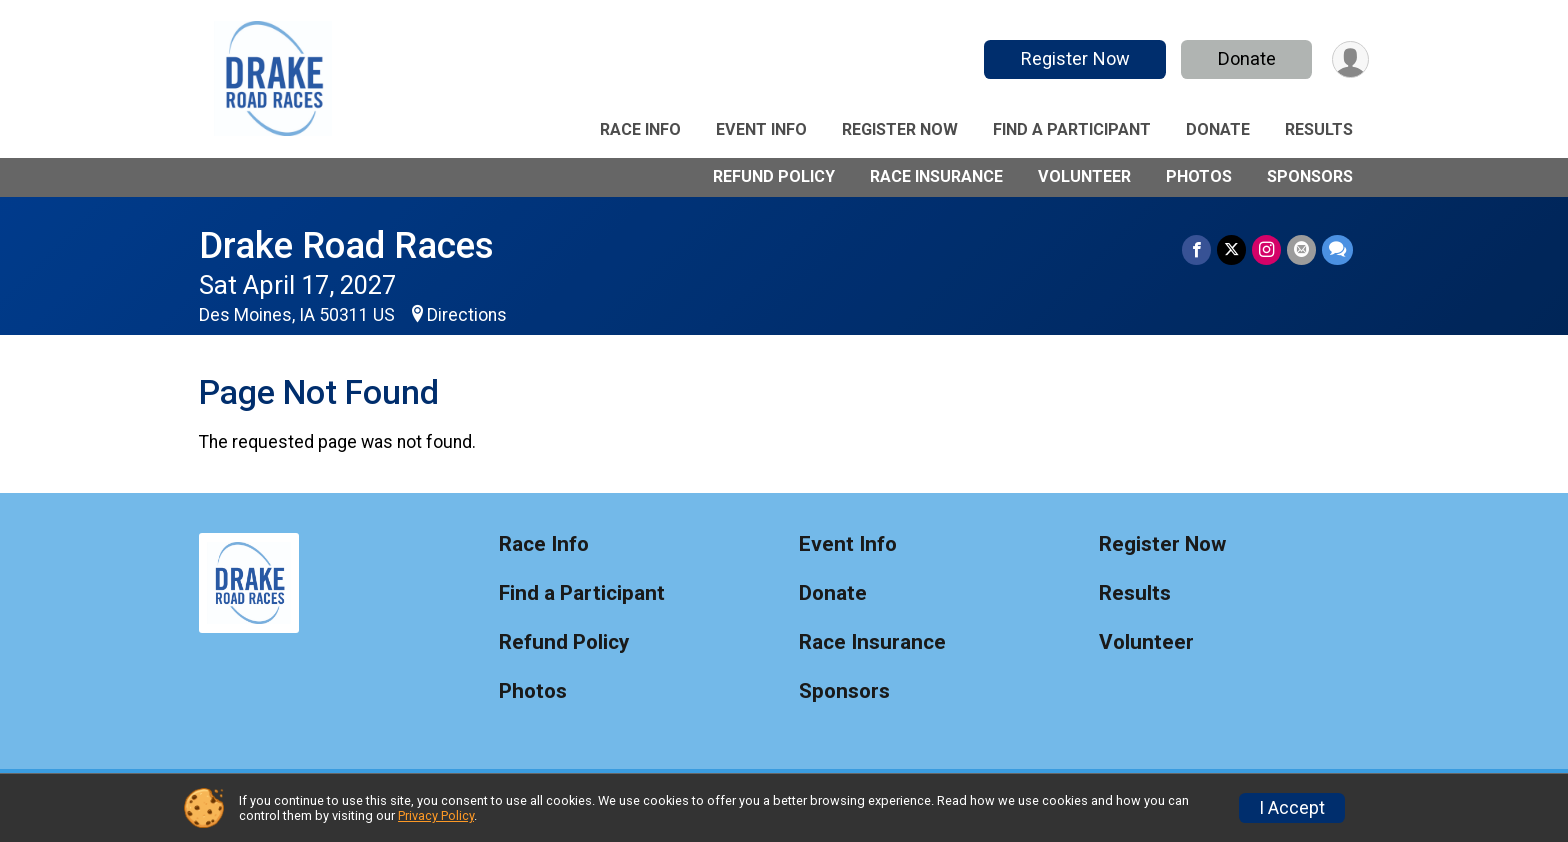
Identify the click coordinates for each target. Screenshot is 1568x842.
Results (1319, 129)
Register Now (1075, 58)
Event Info (761, 129)
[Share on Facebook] (1196, 249)
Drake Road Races (346, 245)
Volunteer (1084, 176)
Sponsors (1310, 176)
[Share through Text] (1337, 249)
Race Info (640, 129)
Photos (1199, 176)
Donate (1247, 58)
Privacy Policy (436, 815)
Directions (467, 315)
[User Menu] (1350, 59)
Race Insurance (936, 176)
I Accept (1292, 808)
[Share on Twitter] (1231, 249)
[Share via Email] (1301, 249)
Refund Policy (774, 176)
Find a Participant (1072, 129)
